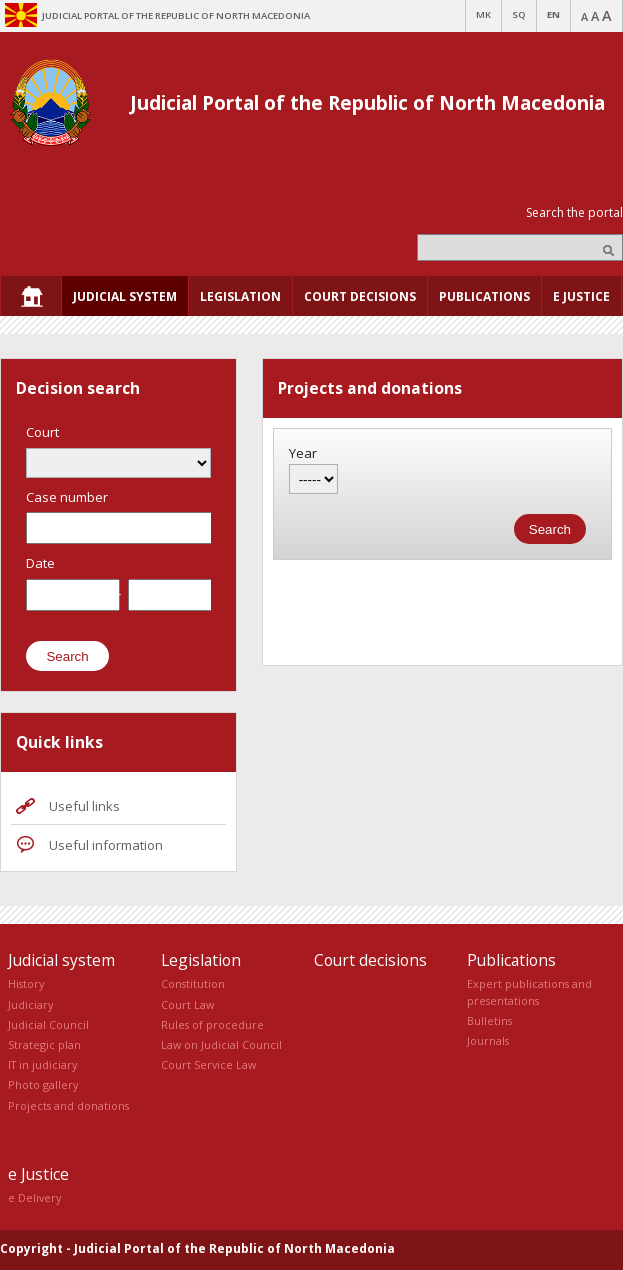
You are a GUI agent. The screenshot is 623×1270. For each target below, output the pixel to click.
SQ (519, 14)
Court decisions (370, 960)
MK (483, 14)
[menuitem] (31, 296)
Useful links (84, 806)
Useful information (106, 845)
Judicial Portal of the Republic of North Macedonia (367, 102)
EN (553, 14)
